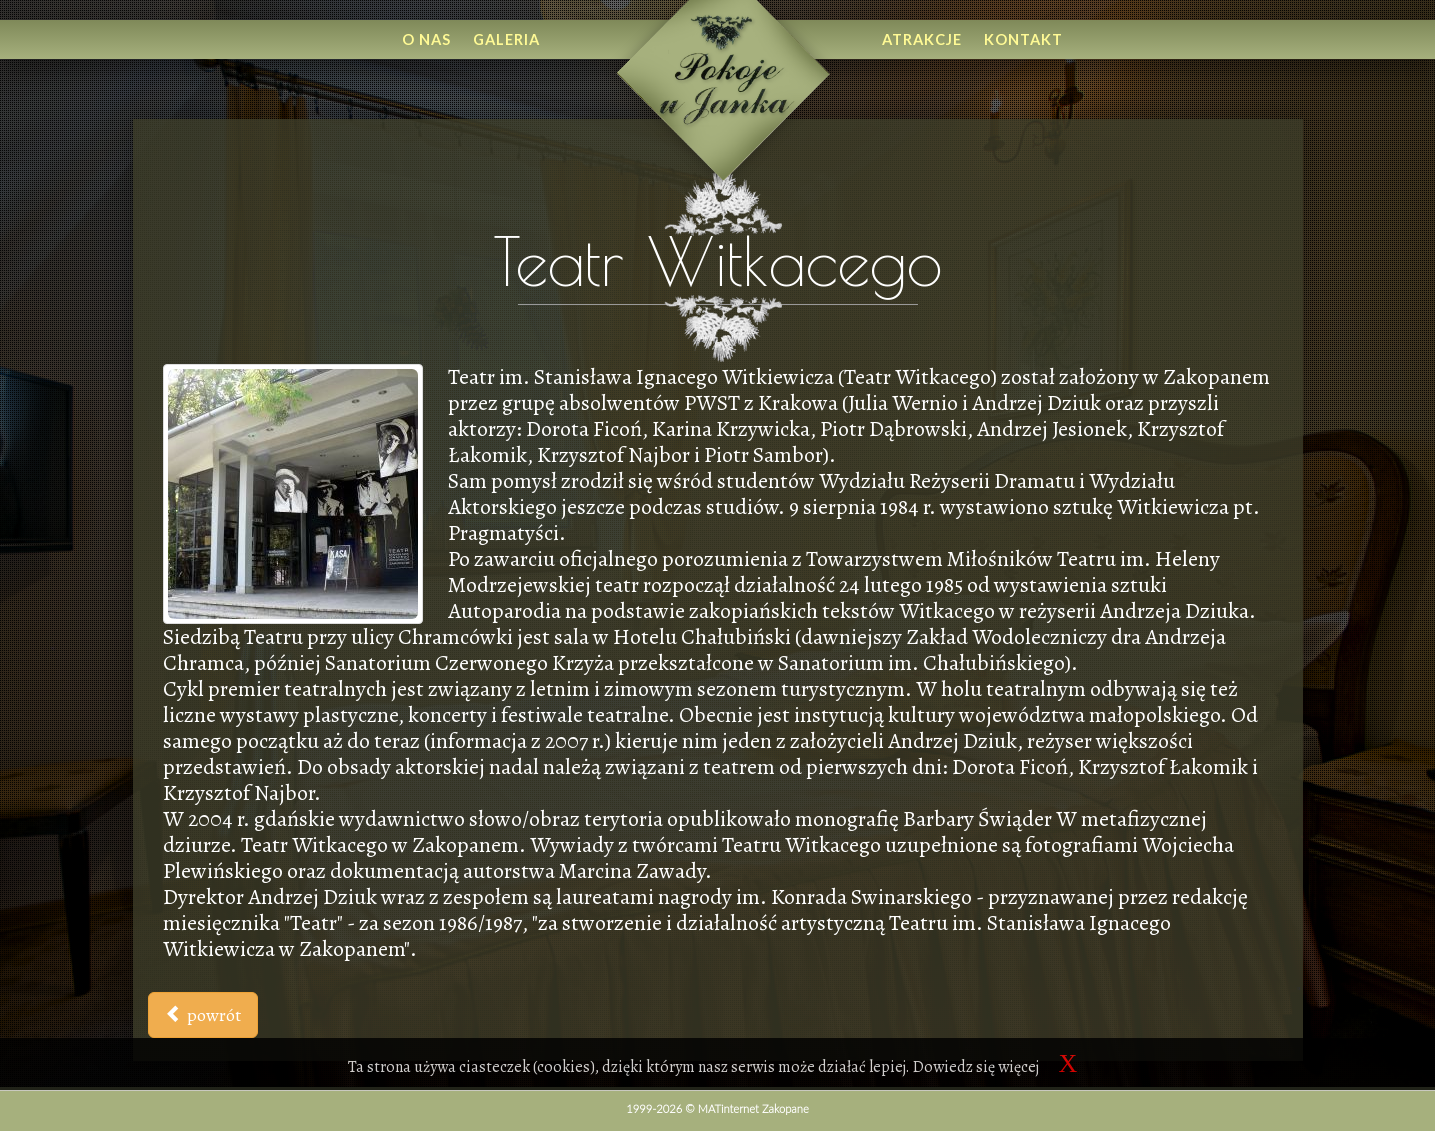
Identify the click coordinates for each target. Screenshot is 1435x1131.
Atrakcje (922, 39)
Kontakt (1023, 39)
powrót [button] (203, 1015)
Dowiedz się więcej (976, 1067)
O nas (426, 39)
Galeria (506, 39)
